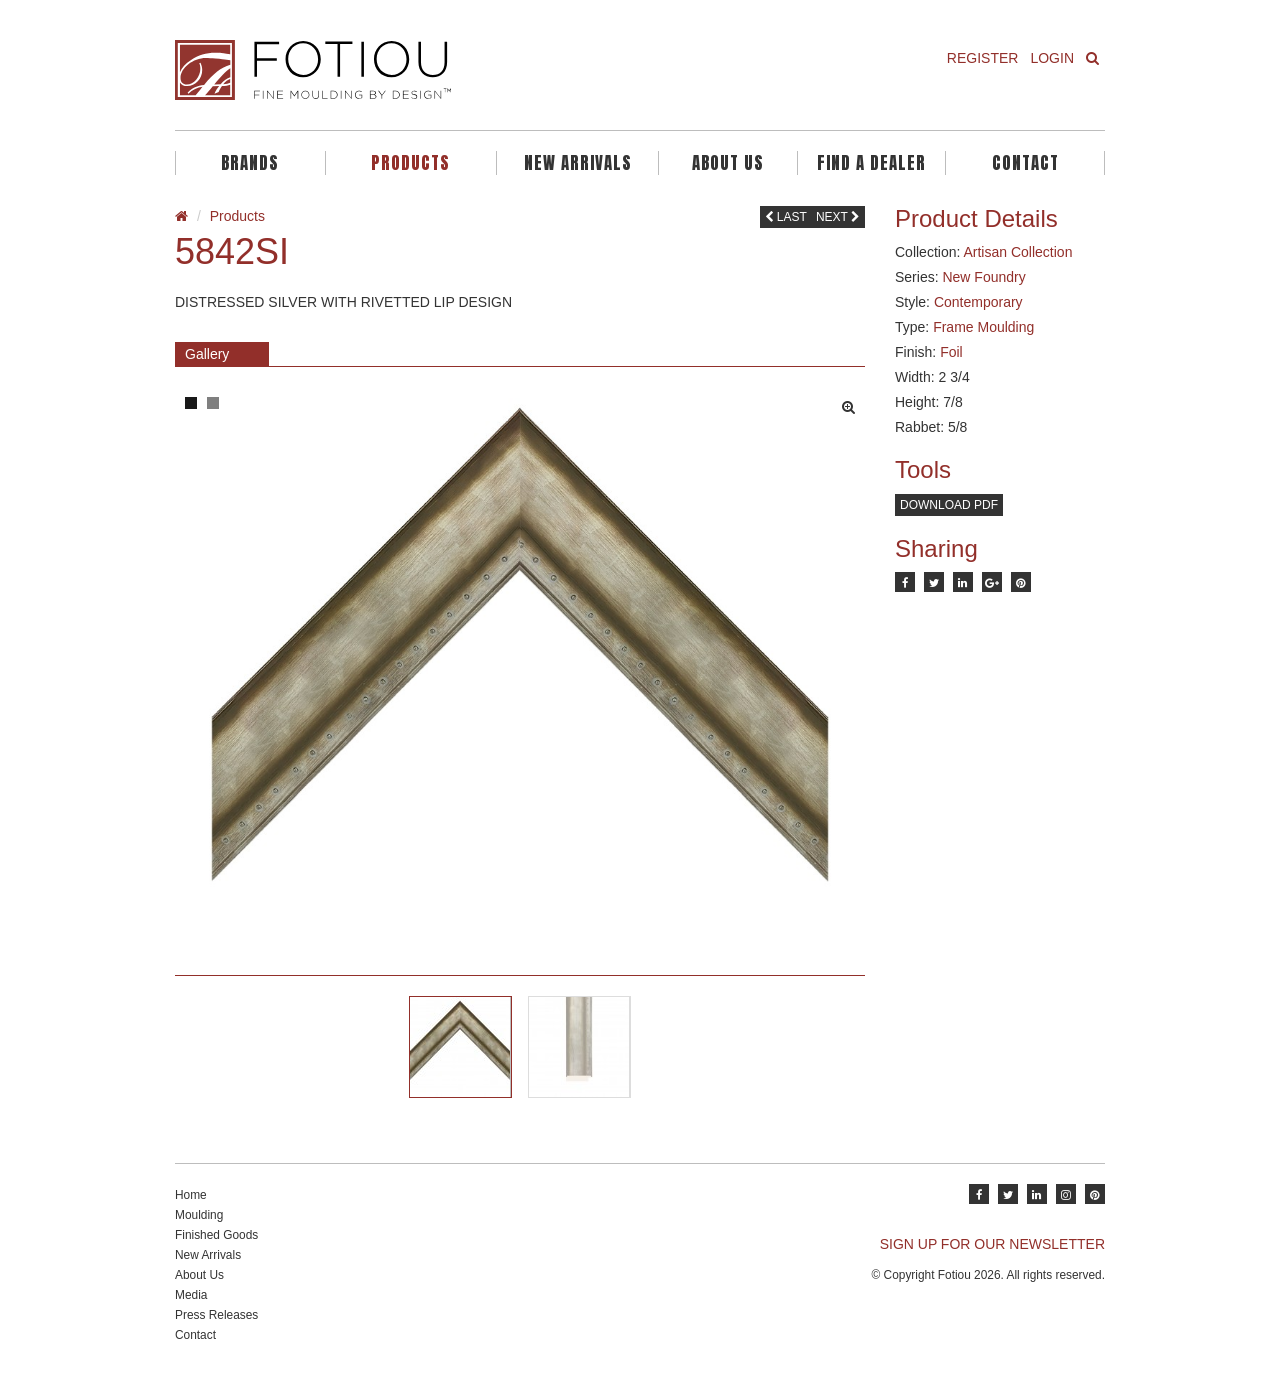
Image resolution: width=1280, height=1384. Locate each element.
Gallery (207, 354)
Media (191, 1295)
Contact (1025, 163)
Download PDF (949, 505)
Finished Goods (216, 1235)
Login (1052, 58)
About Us (728, 163)
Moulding (199, 1215)
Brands (250, 163)
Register (983, 58)
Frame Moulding (983, 327)
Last (786, 217)
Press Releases (216, 1315)
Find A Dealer (871, 163)
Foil (951, 352)
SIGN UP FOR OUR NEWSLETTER (992, 1244)
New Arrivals (578, 163)
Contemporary (978, 302)
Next (838, 217)
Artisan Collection (1017, 252)
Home (191, 1195)
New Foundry (983, 277)
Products (410, 163)
